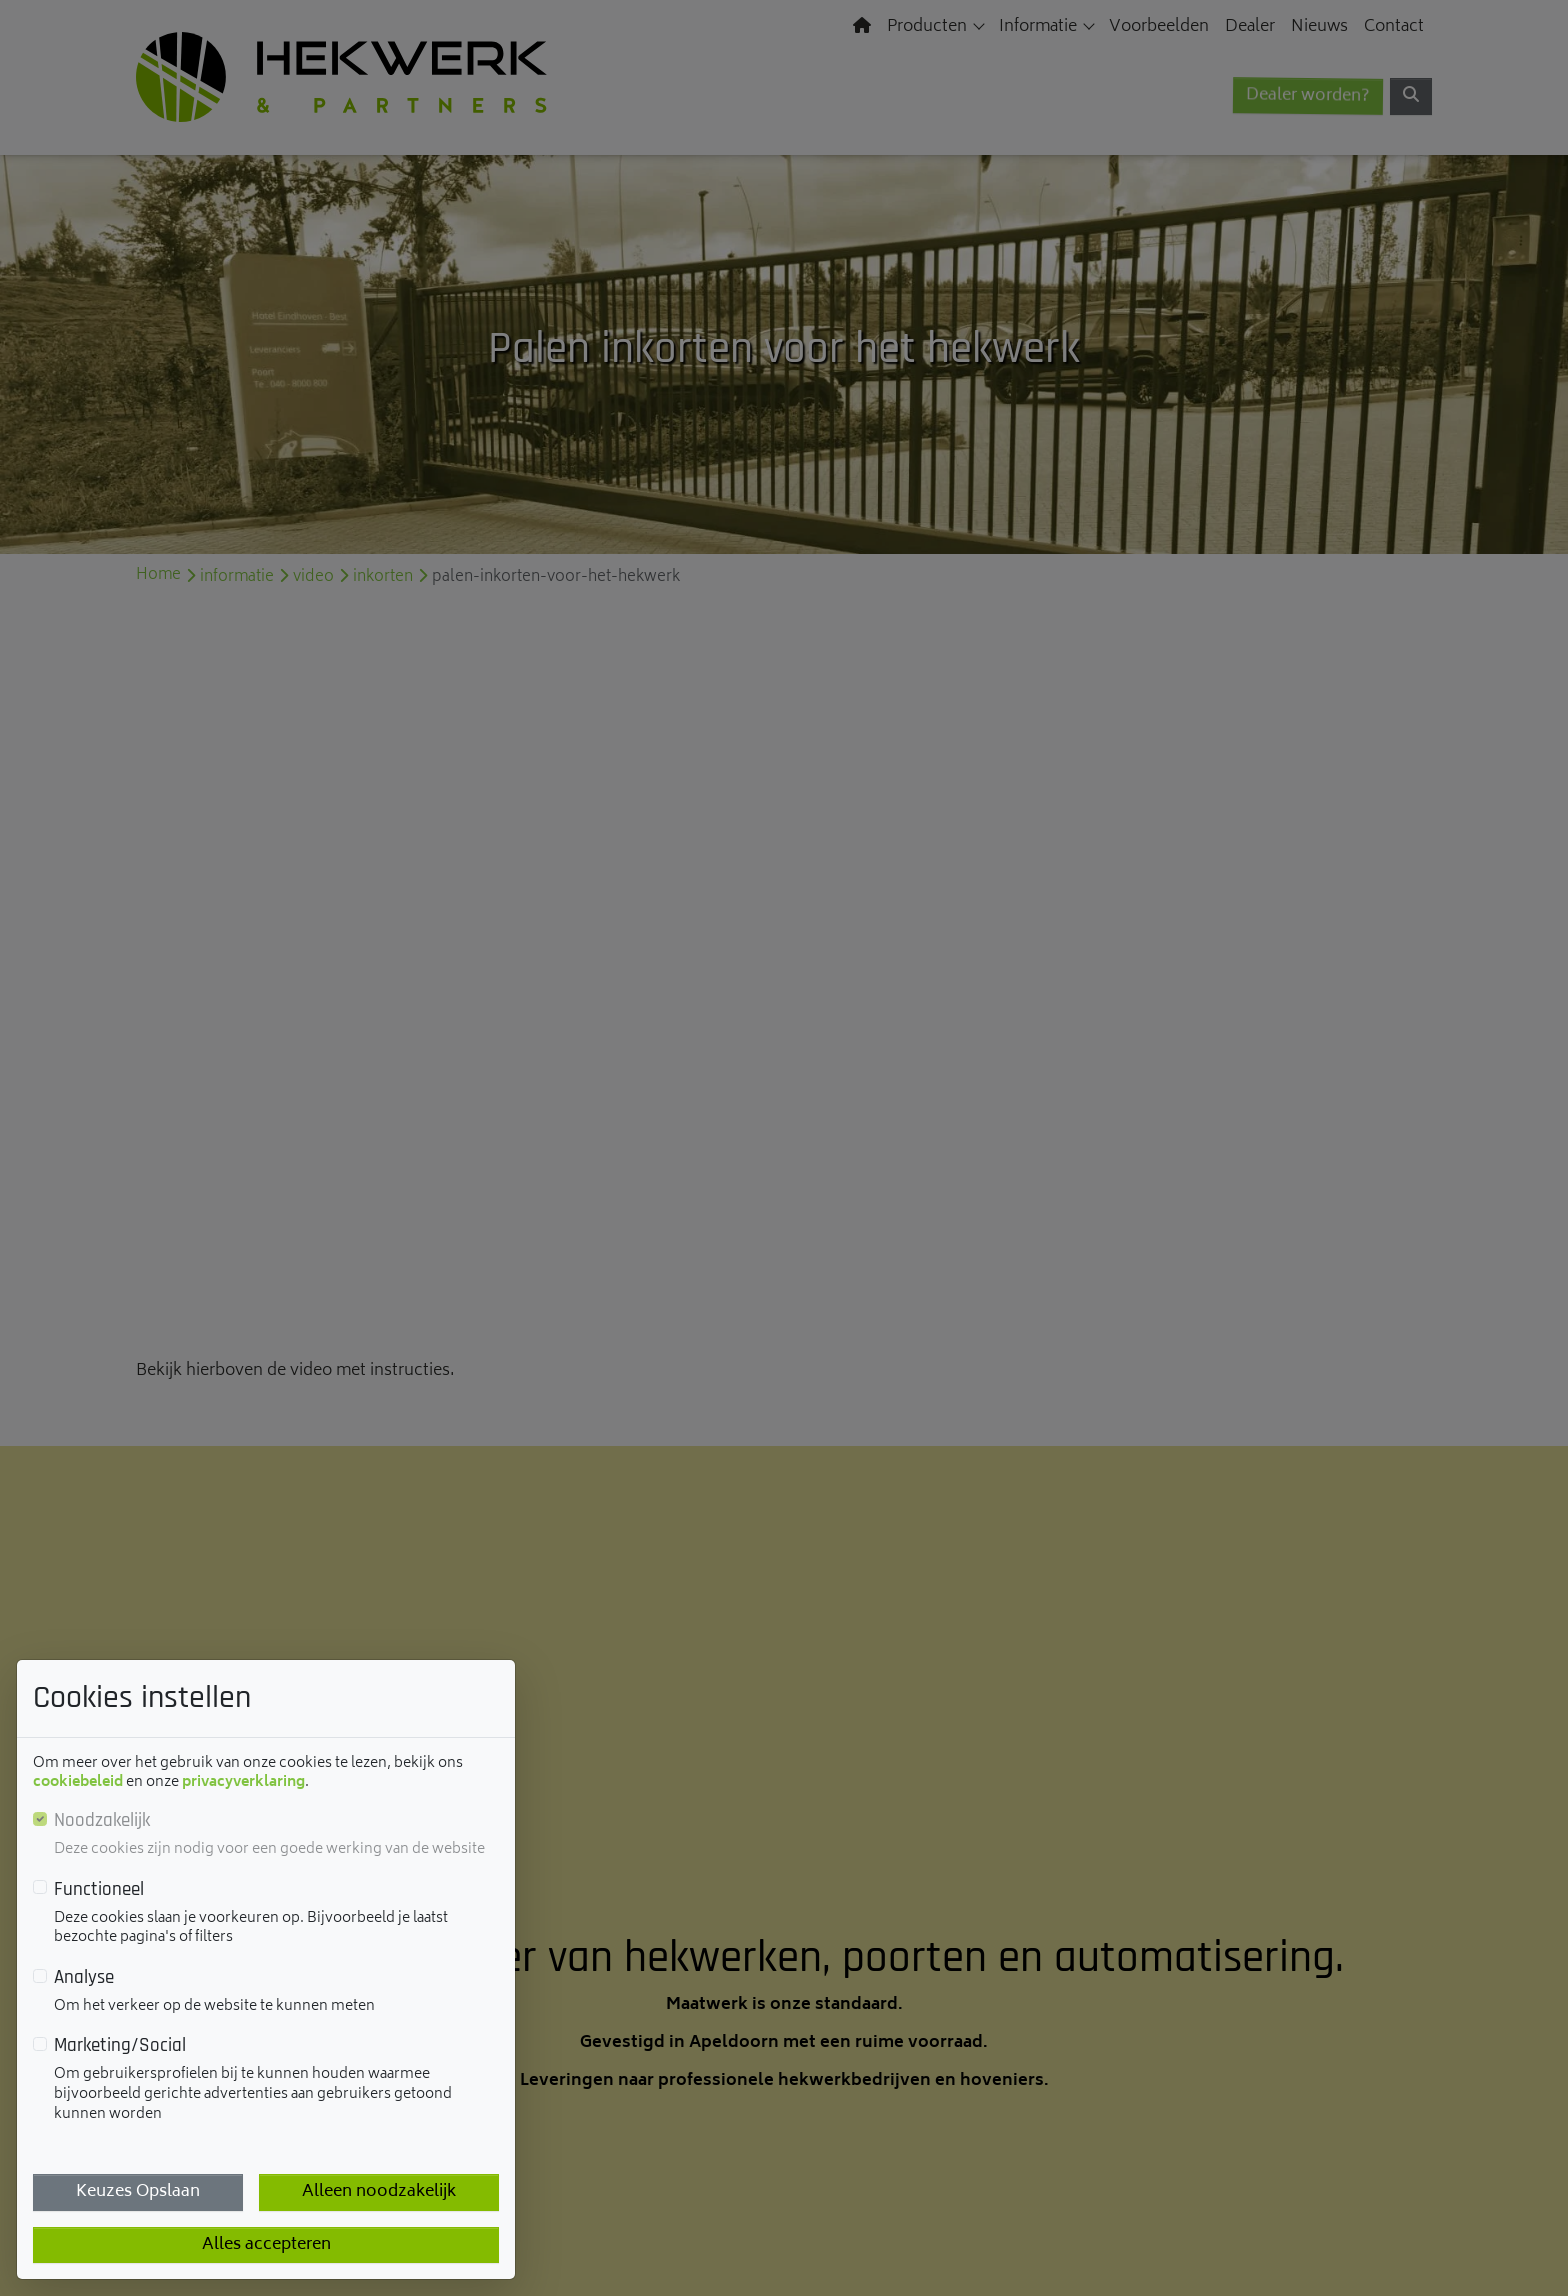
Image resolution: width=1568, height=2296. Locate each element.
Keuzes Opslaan (138, 2192)
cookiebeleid (78, 1782)
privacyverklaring (243, 1782)
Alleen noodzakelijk (379, 2192)
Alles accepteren (266, 2245)
